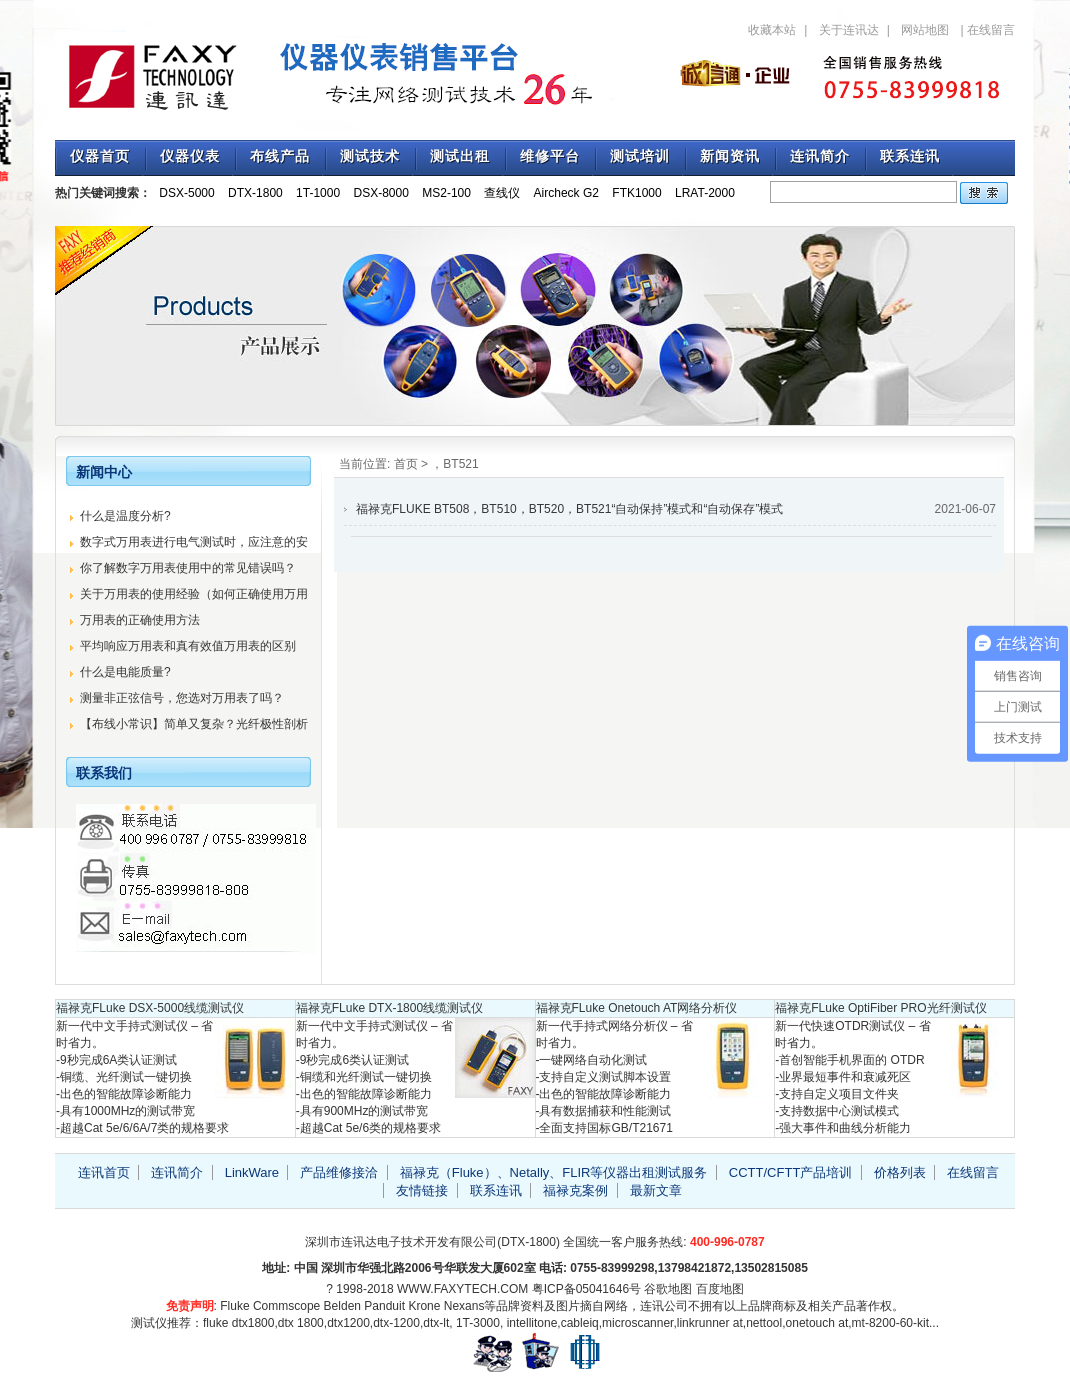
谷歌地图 (668, 1289)
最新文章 (656, 1190)
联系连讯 (910, 156)
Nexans (464, 1306)
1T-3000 (478, 1323)
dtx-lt (436, 1323)
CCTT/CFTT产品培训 (790, 1172)
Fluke (234, 1306)
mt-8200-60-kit (890, 1323)
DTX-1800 (255, 193)
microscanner (637, 1323)
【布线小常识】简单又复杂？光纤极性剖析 (194, 724)
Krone (424, 1306)
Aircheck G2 (566, 193)
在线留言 (991, 30)
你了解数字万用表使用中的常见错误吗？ (188, 568)
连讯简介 (820, 156)
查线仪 (502, 193)
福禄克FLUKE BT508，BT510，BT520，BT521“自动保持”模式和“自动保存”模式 (569, 509)
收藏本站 (772, 30)
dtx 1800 (301, 1323)
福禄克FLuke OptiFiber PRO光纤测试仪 (880, 1008)
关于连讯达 (849, 30)
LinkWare (252, 1172)
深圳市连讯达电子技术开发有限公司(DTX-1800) (432, 1242)
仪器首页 (100, 156)
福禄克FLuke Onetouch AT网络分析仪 (637, 1008)
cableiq (580, 1323)
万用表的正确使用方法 (140, 620)
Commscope (286, 1306)
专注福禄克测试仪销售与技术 (345, 75)
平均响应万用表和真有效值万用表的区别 (188, 646)
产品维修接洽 (339, 1172)
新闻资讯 (730, 156)
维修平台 (550, 156)
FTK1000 (636, 193)
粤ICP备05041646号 (586, 1289)
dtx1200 (348, 1323)
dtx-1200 (396, 1323)
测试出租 (460, 156)
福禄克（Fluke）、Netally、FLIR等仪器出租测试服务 (554, 1172)
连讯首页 (104, 1172)
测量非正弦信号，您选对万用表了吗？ (182, 698)
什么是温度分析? (125, 516)
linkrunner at (710, 1323)
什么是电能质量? (125, 672)
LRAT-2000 (705, 193)
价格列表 (900, 1172)
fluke (215, 1323)
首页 (406, 464)
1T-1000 (318, 193)
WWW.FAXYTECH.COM (462, 1289)
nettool (764, 1323)
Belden (342, 1306)
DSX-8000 (381, 193)
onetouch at (817, 1323)
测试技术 (370, 156)
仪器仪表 (190, 156)
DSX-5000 (186, 193)
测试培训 (640, 156)
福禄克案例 (575, 1190)
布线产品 (280, 156)
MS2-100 (446, 193)
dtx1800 (253, 1323)
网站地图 (925, 30)
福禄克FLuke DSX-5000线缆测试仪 (150, 1008)
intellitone (532, 1323)
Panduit (384, 1306)
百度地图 (720, 1289)
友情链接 (422, 1190)
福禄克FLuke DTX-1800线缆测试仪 (389, 1008)
